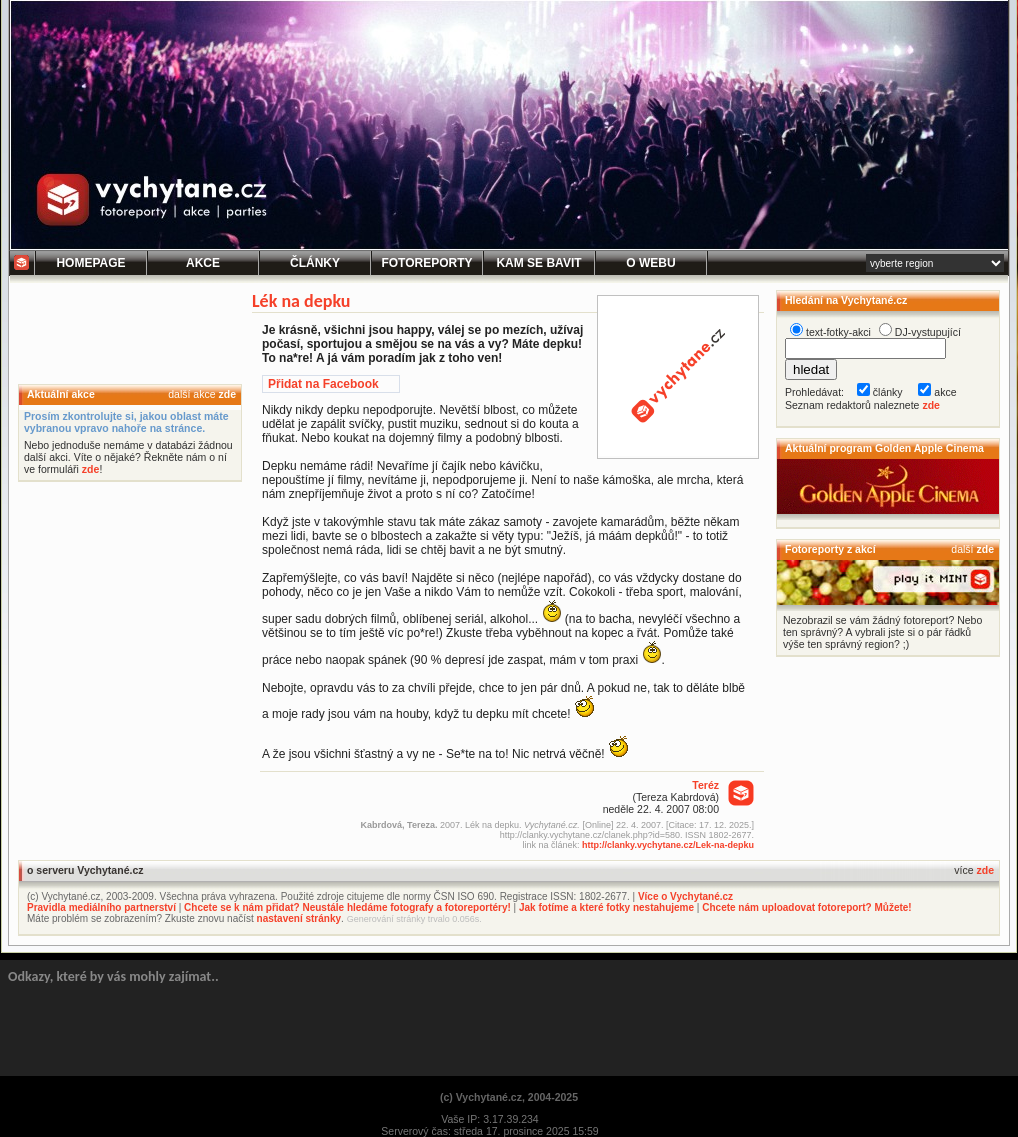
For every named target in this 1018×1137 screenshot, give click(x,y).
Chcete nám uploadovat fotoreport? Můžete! (806, 907)
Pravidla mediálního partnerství (101, 907)
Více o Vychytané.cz (685, 896)
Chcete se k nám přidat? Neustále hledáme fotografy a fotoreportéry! (347, 907)
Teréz (705, 785)
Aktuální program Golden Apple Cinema (884, 448)
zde (227, 394)
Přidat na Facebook (323, 384)
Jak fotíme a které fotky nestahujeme (606, 907)
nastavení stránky (299, 918)
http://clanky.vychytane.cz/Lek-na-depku (668, 845)
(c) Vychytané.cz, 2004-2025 (509, 1097)
